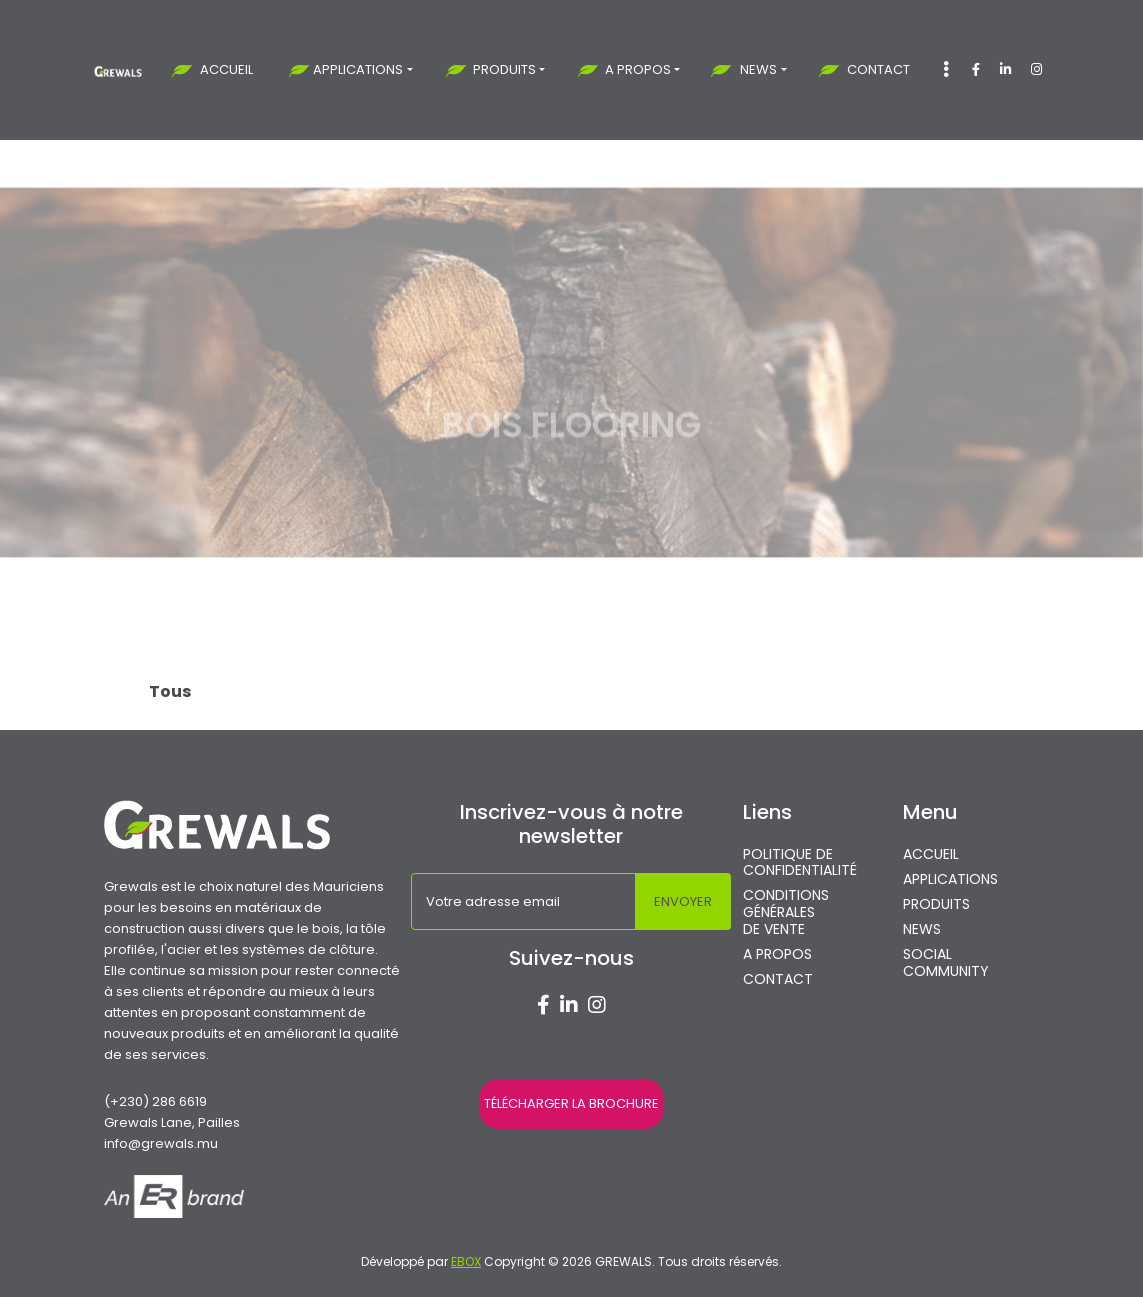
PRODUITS (504, 69)
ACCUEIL (226, 69)
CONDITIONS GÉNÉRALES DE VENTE (786, 912)
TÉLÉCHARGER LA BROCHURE (571, 1103)
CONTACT (878, 69)
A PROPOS (638, 69)
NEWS (758, 69)
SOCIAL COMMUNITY (946, 963)
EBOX (466, 1261)
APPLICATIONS (358, 69)
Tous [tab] (170, 691)
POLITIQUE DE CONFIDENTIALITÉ (800, 863)
